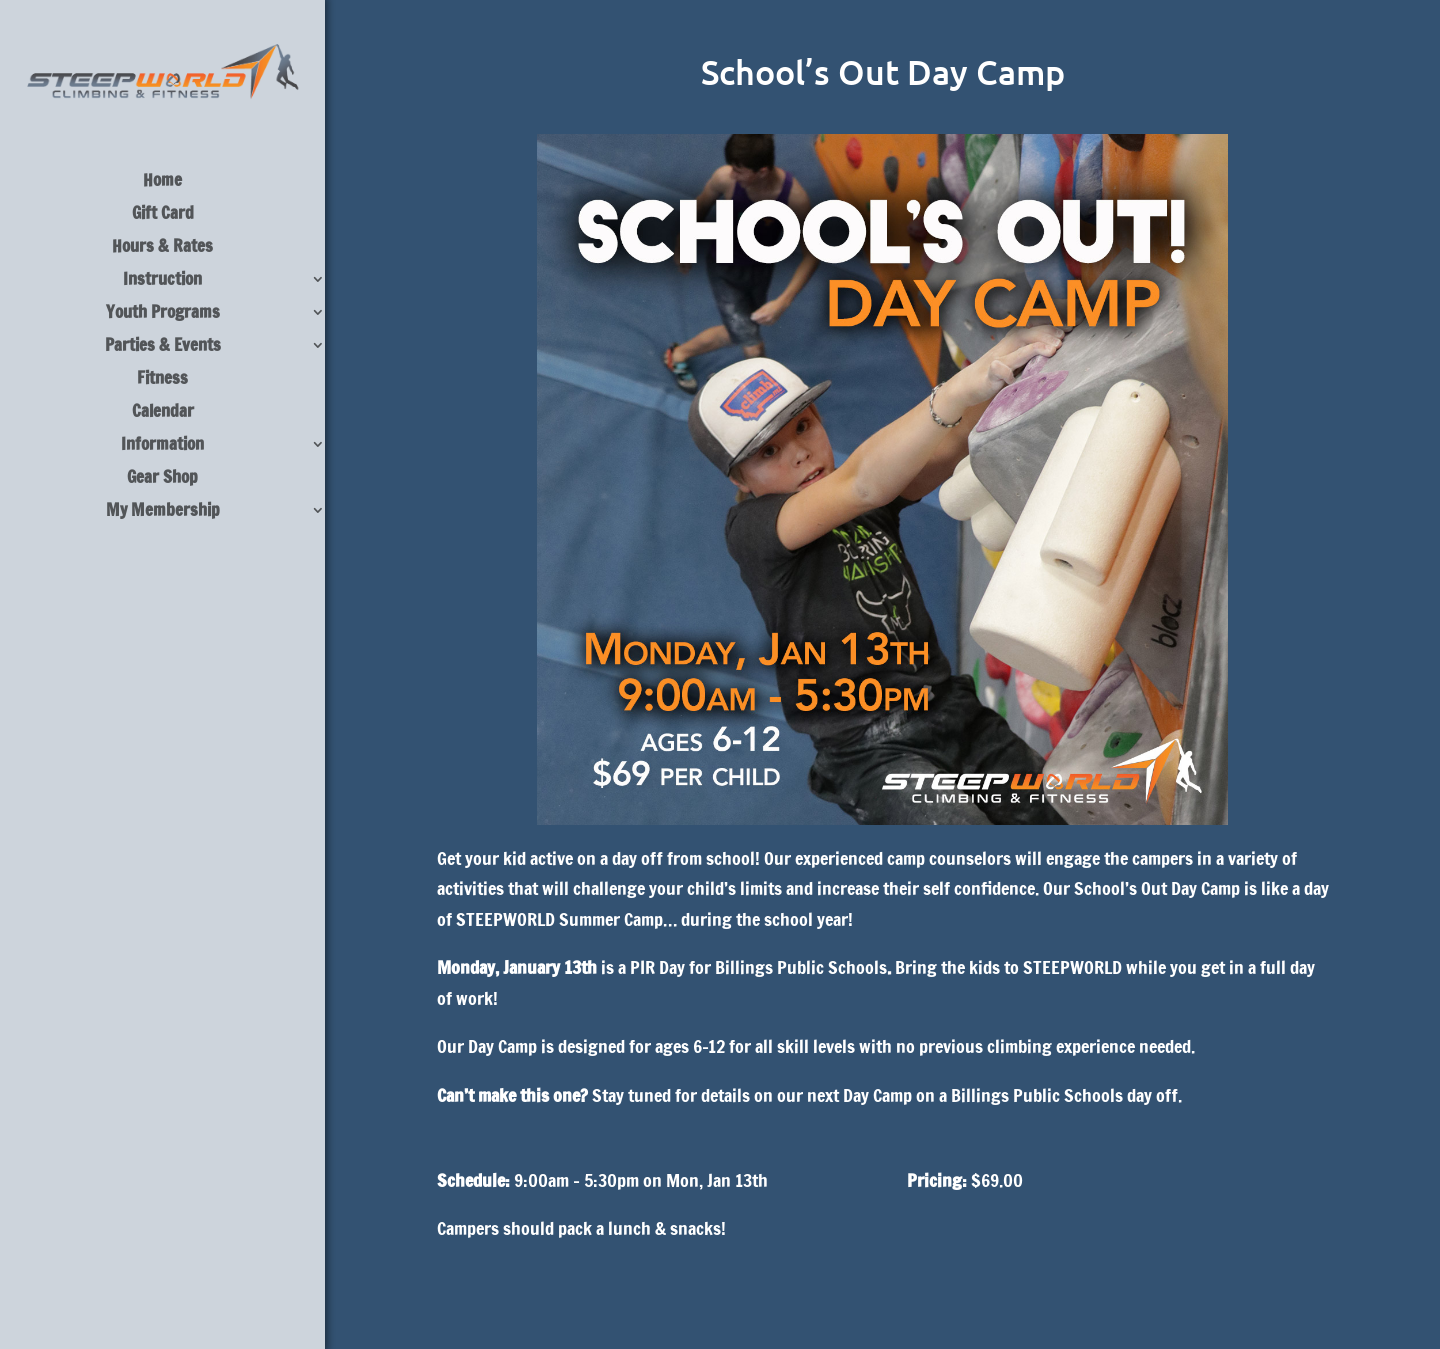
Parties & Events (163, 347)
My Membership (163, 512)
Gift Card (163, 215)
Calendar (163, 413)
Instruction (162, 281)
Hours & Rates (162, 248)
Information (162, 446)
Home (162, 182)
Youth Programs (163, 314)
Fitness (162, 380)
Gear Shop (162, 479)
